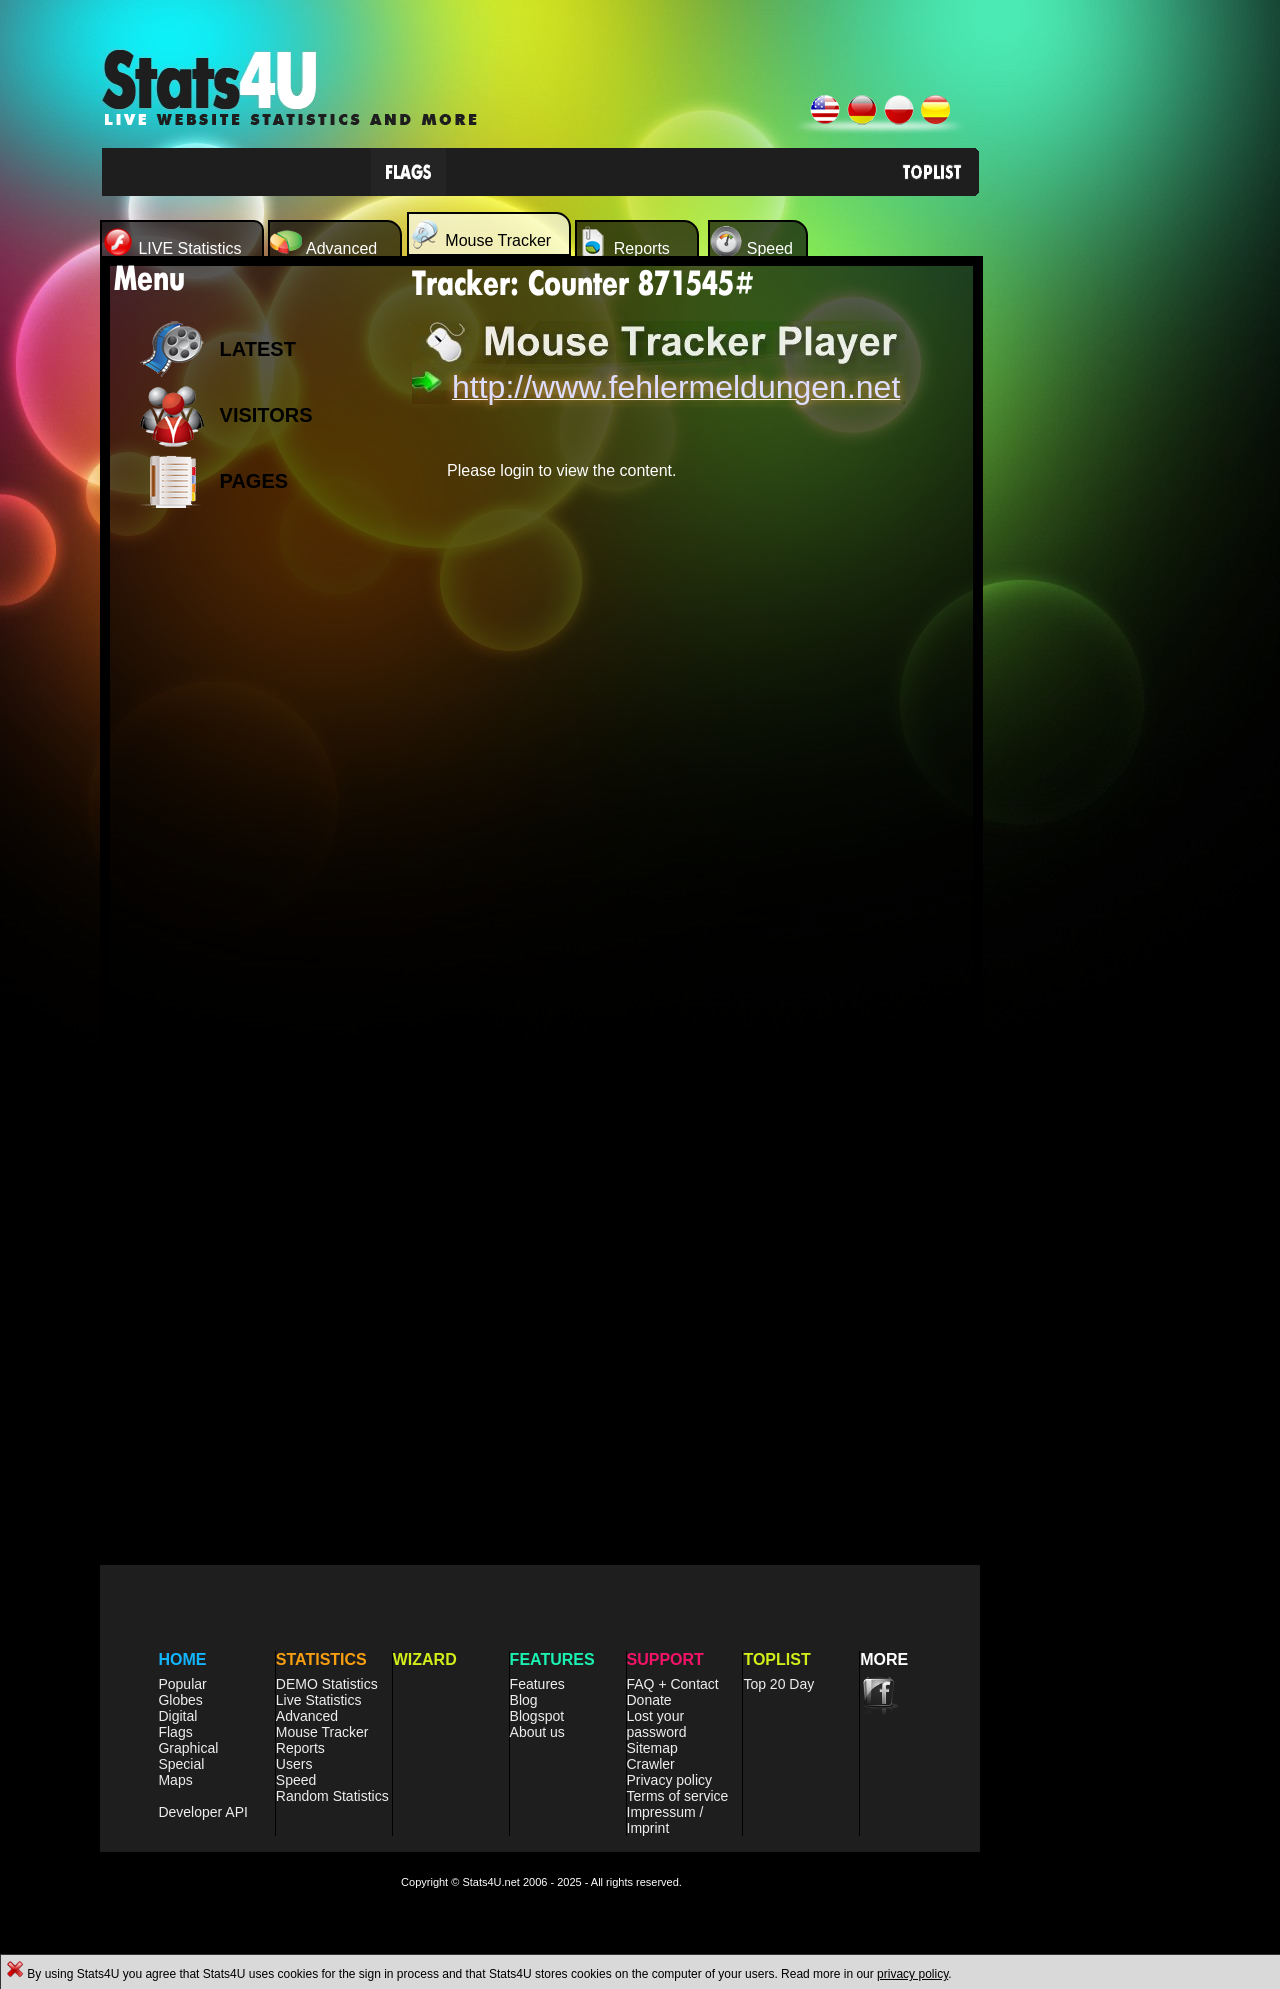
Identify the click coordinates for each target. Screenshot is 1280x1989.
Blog (524, 1700)
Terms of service (678, 1796)
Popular (182, 1684)
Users (294, 1764)
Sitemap (652, 1748)
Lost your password (657, 1724)
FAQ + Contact (673, 1684)
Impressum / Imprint (665, 1820)
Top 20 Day (778, 1684)
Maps (175, 1780)
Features (537, 1684)
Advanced (307, 1716)
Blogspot (537, 1716)
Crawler (651, 1764)
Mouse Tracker (322, 1732)
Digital (177, 1716)
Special (181, 1764)
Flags (175, 1732)
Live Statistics (319, 1700)
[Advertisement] (250, 840)
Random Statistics (332, 1796)
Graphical (188, 1748)
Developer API (203, 1812)
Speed (296, 1780)
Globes (180, 1700)
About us (537, 1732)
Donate (649, 1700)
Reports (300, 1748)
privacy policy (912, 1974)
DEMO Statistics (327, 1684)
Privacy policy (670, 1780)
